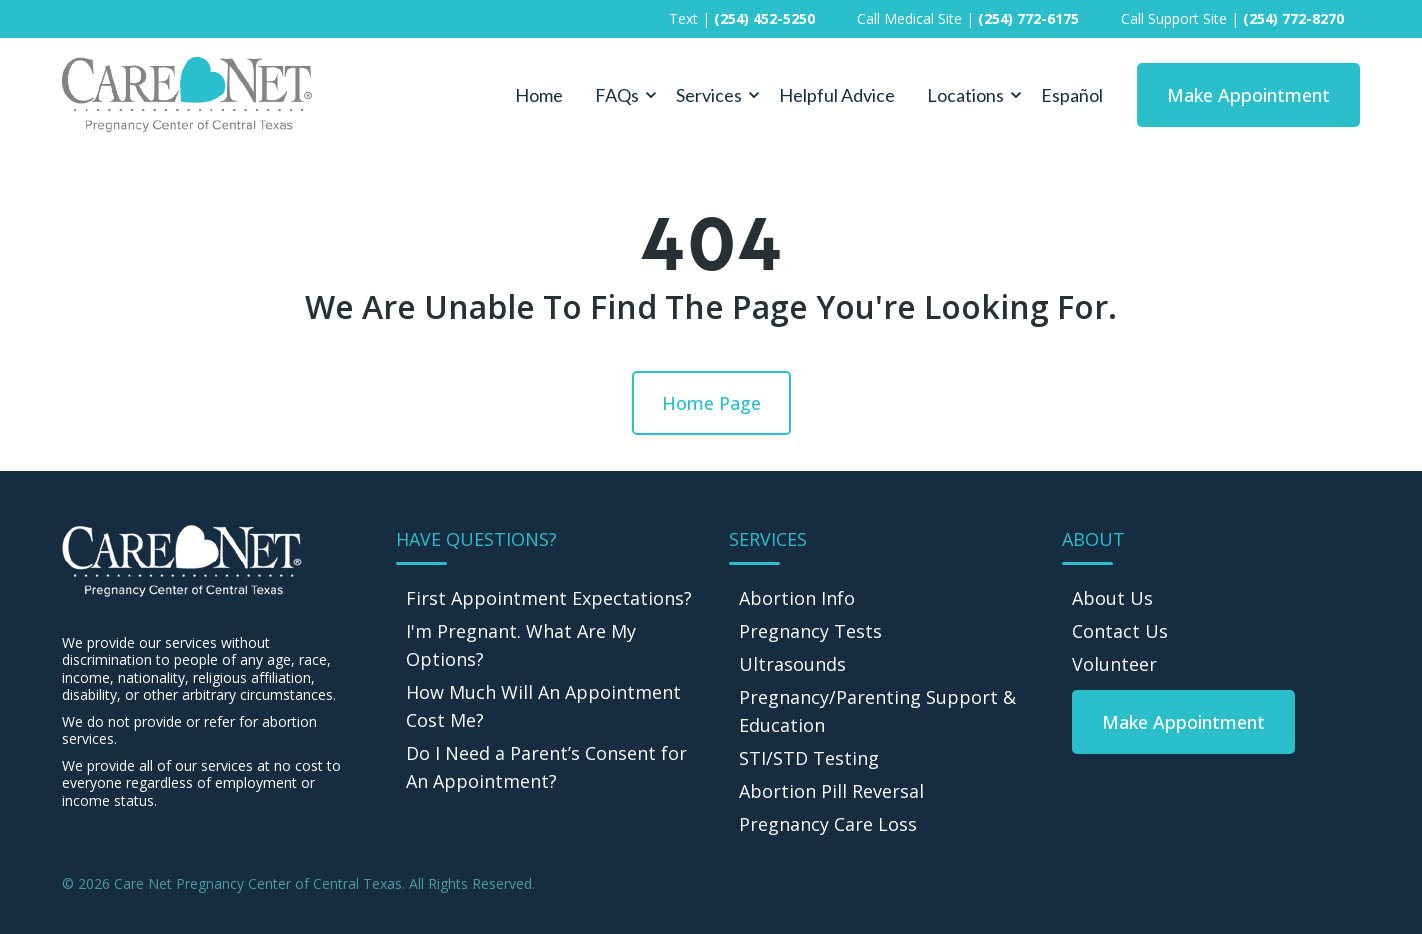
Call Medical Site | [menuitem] (968, 18)
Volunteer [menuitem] (1114, 664)
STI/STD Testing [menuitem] (809, 758)
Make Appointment (1248, 95)
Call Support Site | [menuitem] (1232, 18)
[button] (619, 95)
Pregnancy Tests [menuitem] (810, 631)
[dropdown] (619, 95)
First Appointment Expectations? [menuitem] (549, 598)
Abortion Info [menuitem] (797, 598)
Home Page (711, 403)
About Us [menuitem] (1112, 598)
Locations (965, 95)
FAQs (617, 95)
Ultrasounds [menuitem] (792, 664)
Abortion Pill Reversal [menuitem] (831, 791)
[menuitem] (1183, 722)
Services (709, 95)
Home (539, 95)
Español (1072, 95)
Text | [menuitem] (742, 18)
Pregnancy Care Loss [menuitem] (828, 824)
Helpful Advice (837, 95)
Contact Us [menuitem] (1120, 631)
